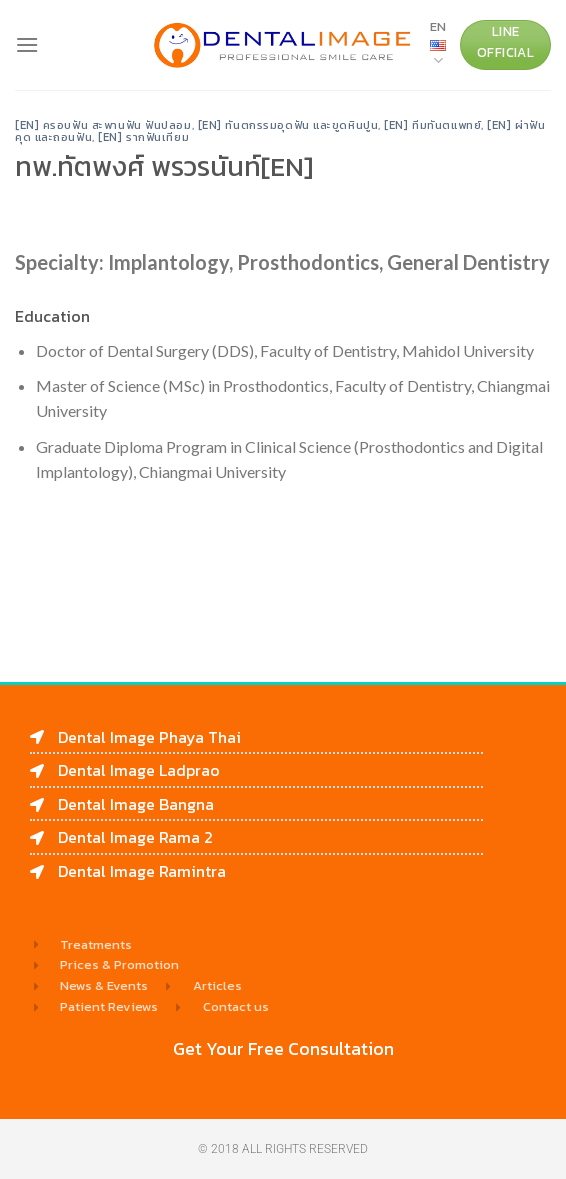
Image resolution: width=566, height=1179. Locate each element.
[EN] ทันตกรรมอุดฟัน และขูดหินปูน (288, 125)
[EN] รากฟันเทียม (143, 137)
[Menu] (27, 44)
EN (438, 43)
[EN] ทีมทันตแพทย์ (432, 125)
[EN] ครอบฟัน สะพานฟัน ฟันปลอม (103, 125)
